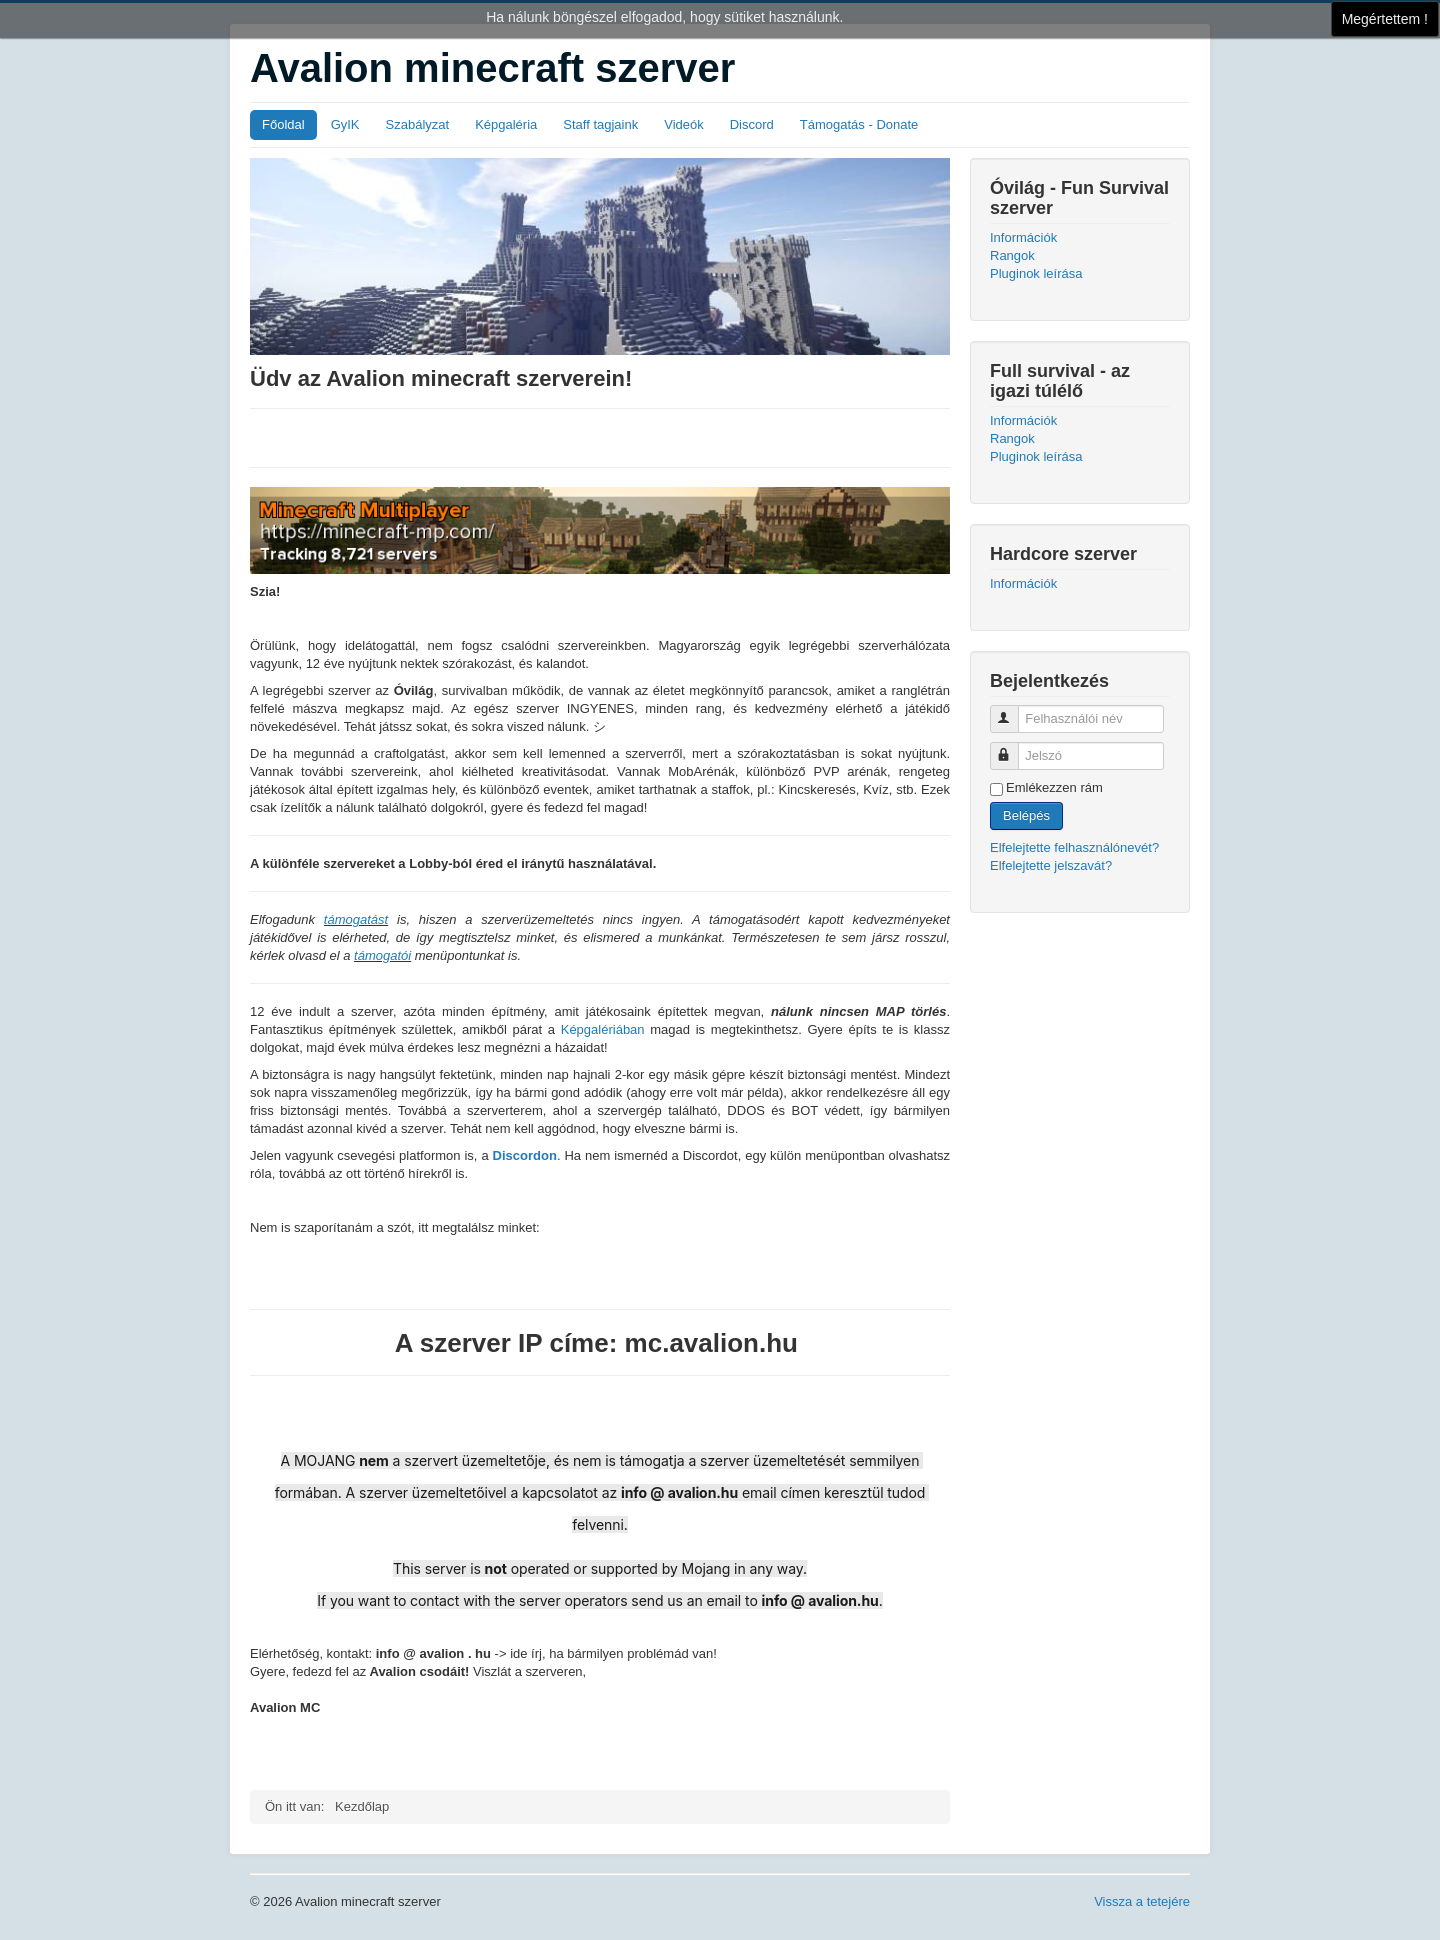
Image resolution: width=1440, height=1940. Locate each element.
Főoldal (283, 124)
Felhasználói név (1013, 710)
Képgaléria (506, 124)
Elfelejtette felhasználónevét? (1074, 847)
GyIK (345, 124)
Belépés (1026, 815)
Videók (684, 124)
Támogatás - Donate (859, 124)
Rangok (1012, 255)
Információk (1023, 237)
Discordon (525, 1155)
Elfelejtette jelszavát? (1051, 865)
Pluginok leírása (1036, 273)
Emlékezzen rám (1054, 787)
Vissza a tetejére (1142, 1901)
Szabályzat (418, 124)
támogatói (382, 955)
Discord (752, 124)
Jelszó (1013, 747)
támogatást (356, 919)
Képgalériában (603, 1029)
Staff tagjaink (600, 124)
